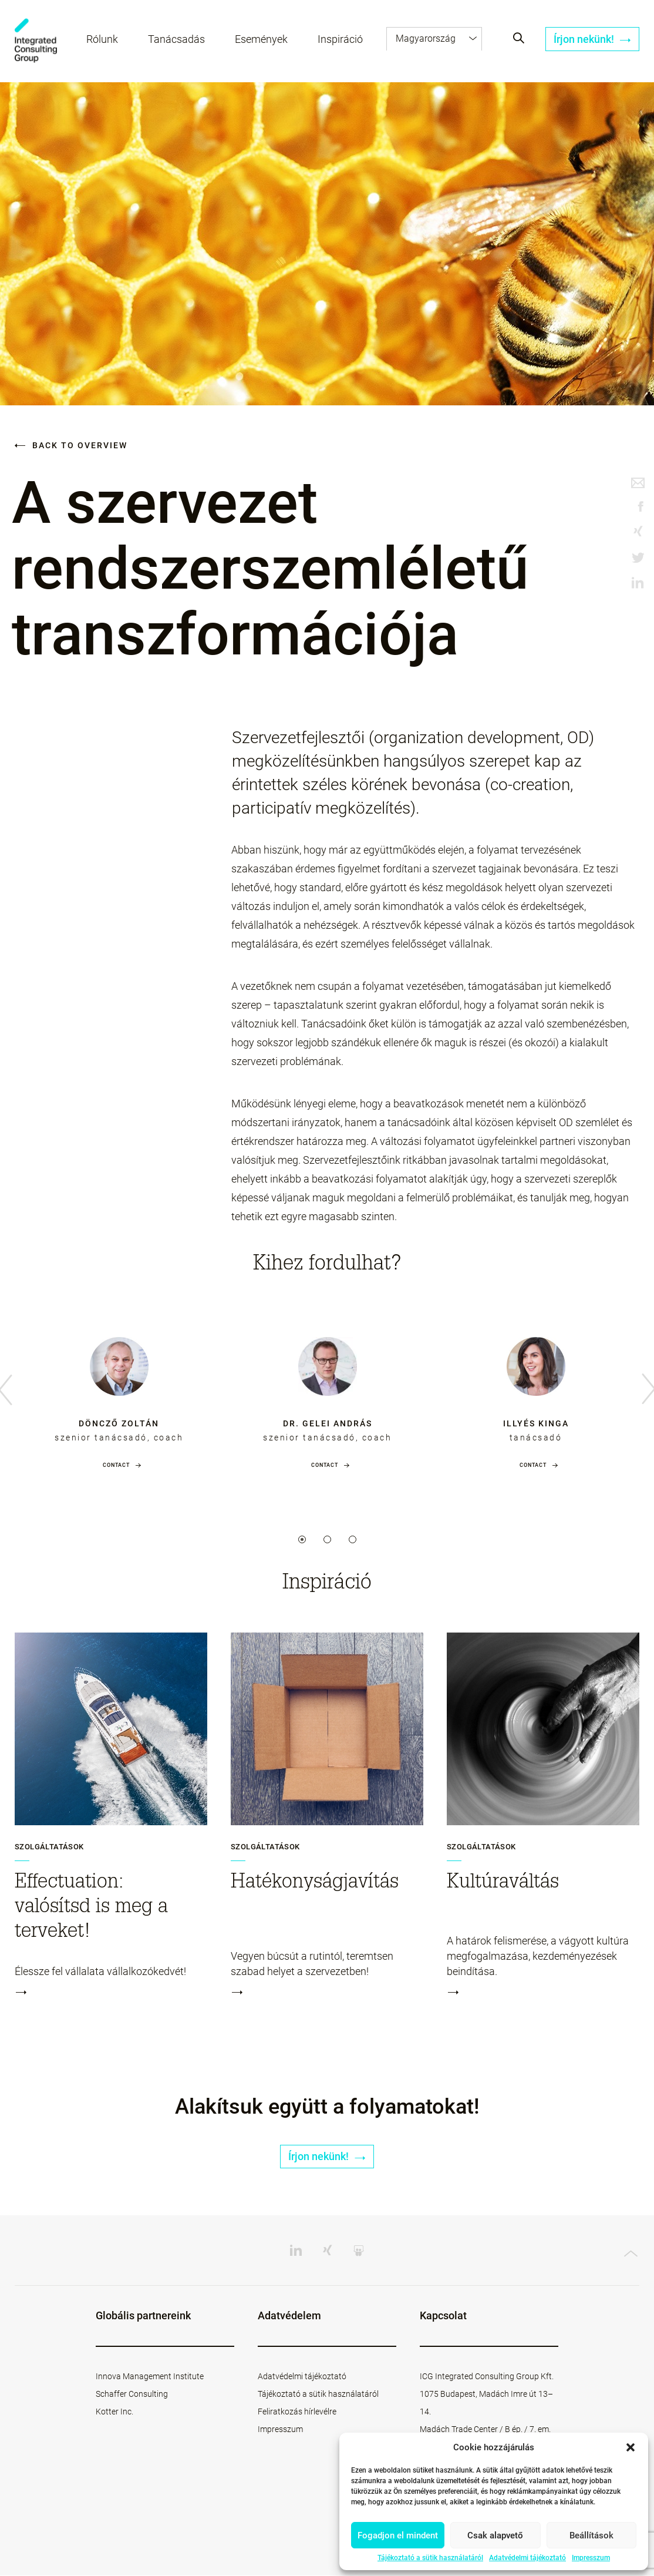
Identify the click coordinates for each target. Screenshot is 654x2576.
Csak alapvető (495, 2535)
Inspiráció (340, 39)
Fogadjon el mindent (398, 2535)
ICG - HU (36, 41)
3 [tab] (352, 1539)
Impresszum (591, 2557)
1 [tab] (302, 1539)
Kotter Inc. (114, 2412)
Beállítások (591, 2535)
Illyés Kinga (536, 1423)
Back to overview (71, 445)
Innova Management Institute (150, 2377)
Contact (116, 1465)
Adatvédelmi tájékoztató (527, 2557)
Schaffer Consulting (132, 2394)
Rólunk (103, 39)
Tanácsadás (177, 39)
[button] (630, 2447)
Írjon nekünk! (592, 39)
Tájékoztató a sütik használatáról (430, 2557)
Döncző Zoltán (119, 1423)
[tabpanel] (119, 1391)
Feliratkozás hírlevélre (297, 2412)
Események (261, 39)
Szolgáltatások (49, 1847)
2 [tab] (327, 1539)
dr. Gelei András (327, 1423)
